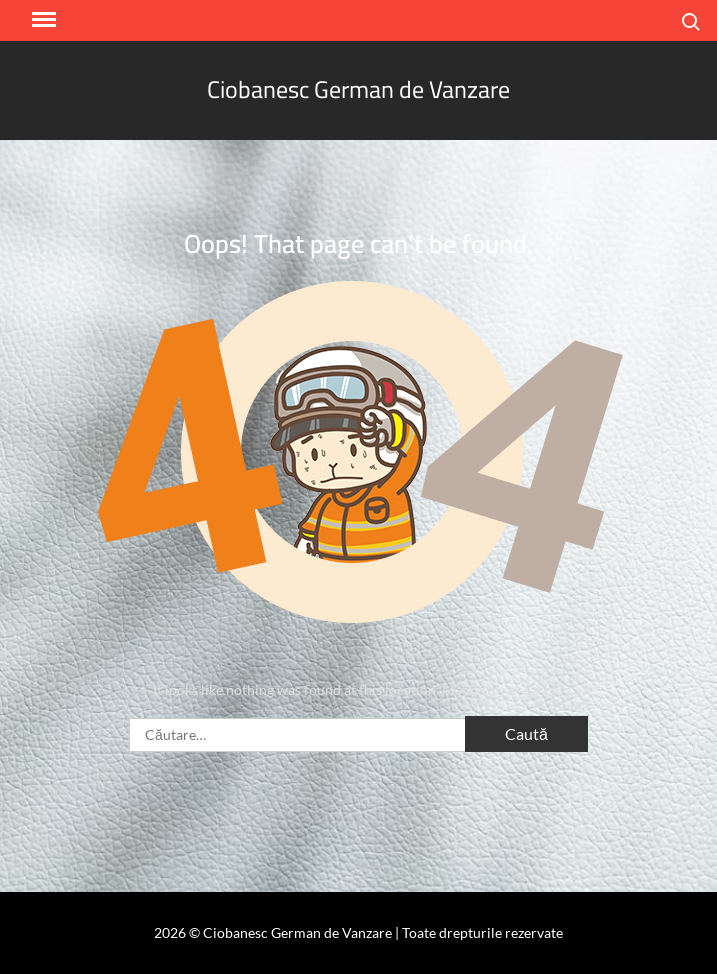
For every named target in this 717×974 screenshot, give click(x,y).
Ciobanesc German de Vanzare (358, 89)
